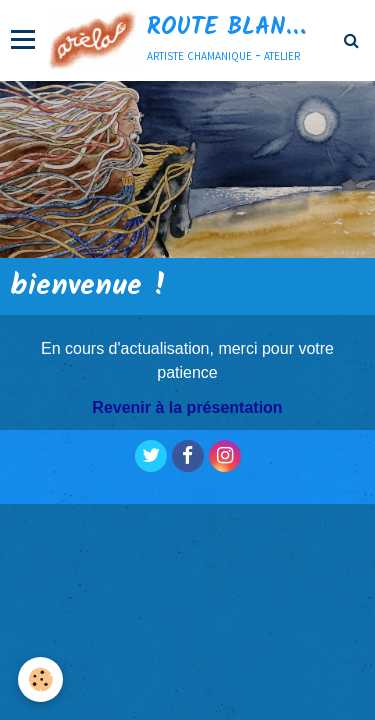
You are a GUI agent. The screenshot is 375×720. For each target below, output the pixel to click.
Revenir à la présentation (187, 407)
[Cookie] (40, 679)
